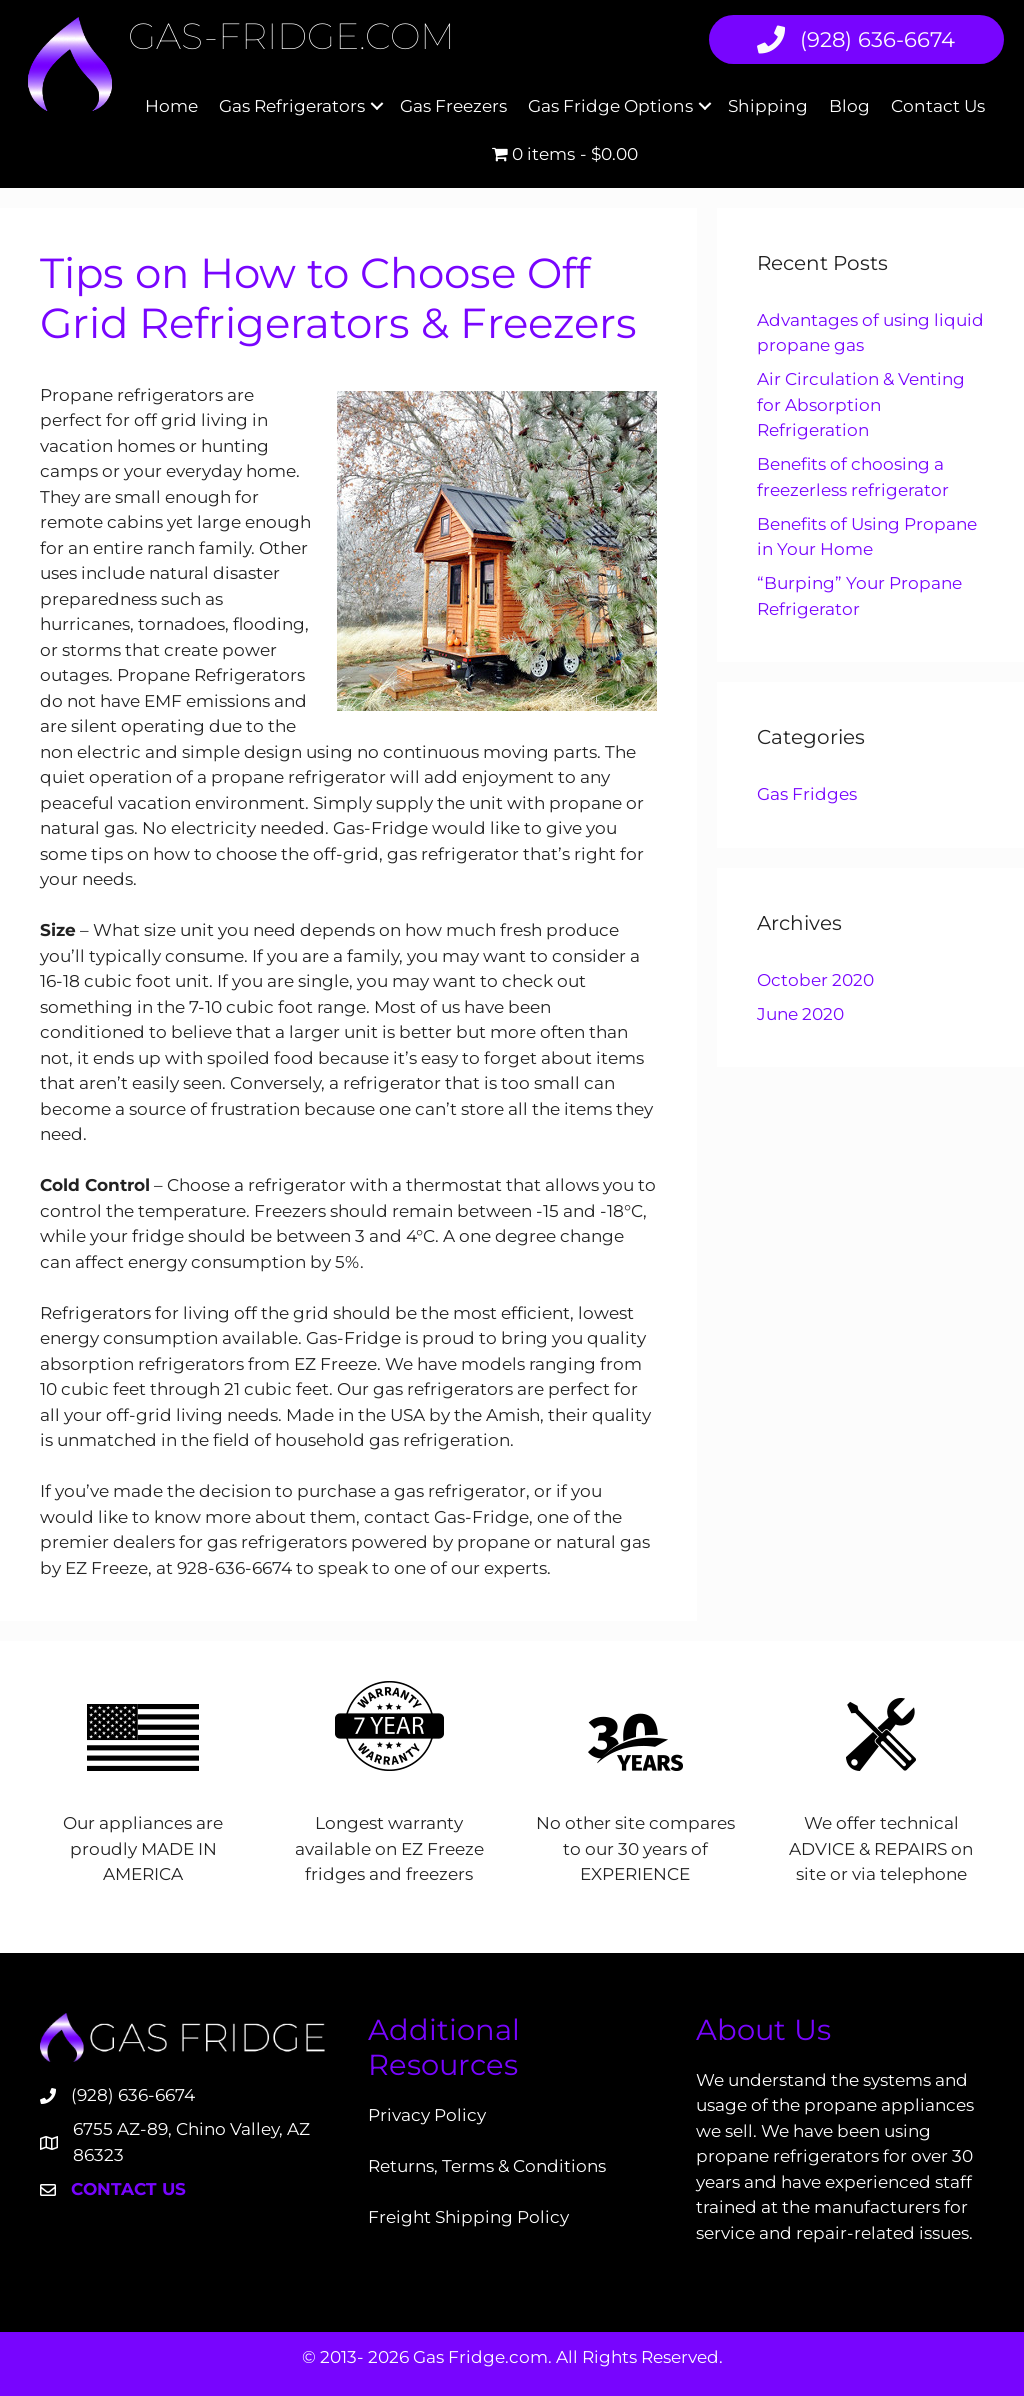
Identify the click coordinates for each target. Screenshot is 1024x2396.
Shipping (768, 106)
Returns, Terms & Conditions (487, 2166)
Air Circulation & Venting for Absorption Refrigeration (861, 404)
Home (171, 106)
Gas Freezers (453, 106)
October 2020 (815, 980)
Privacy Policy (427, 2115)
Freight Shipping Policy (468, 2217)
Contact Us (938, 106)
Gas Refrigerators (292, 106)
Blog (849, 106)
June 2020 (800, 1014)
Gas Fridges (807, 794)
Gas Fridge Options (610, 106)
